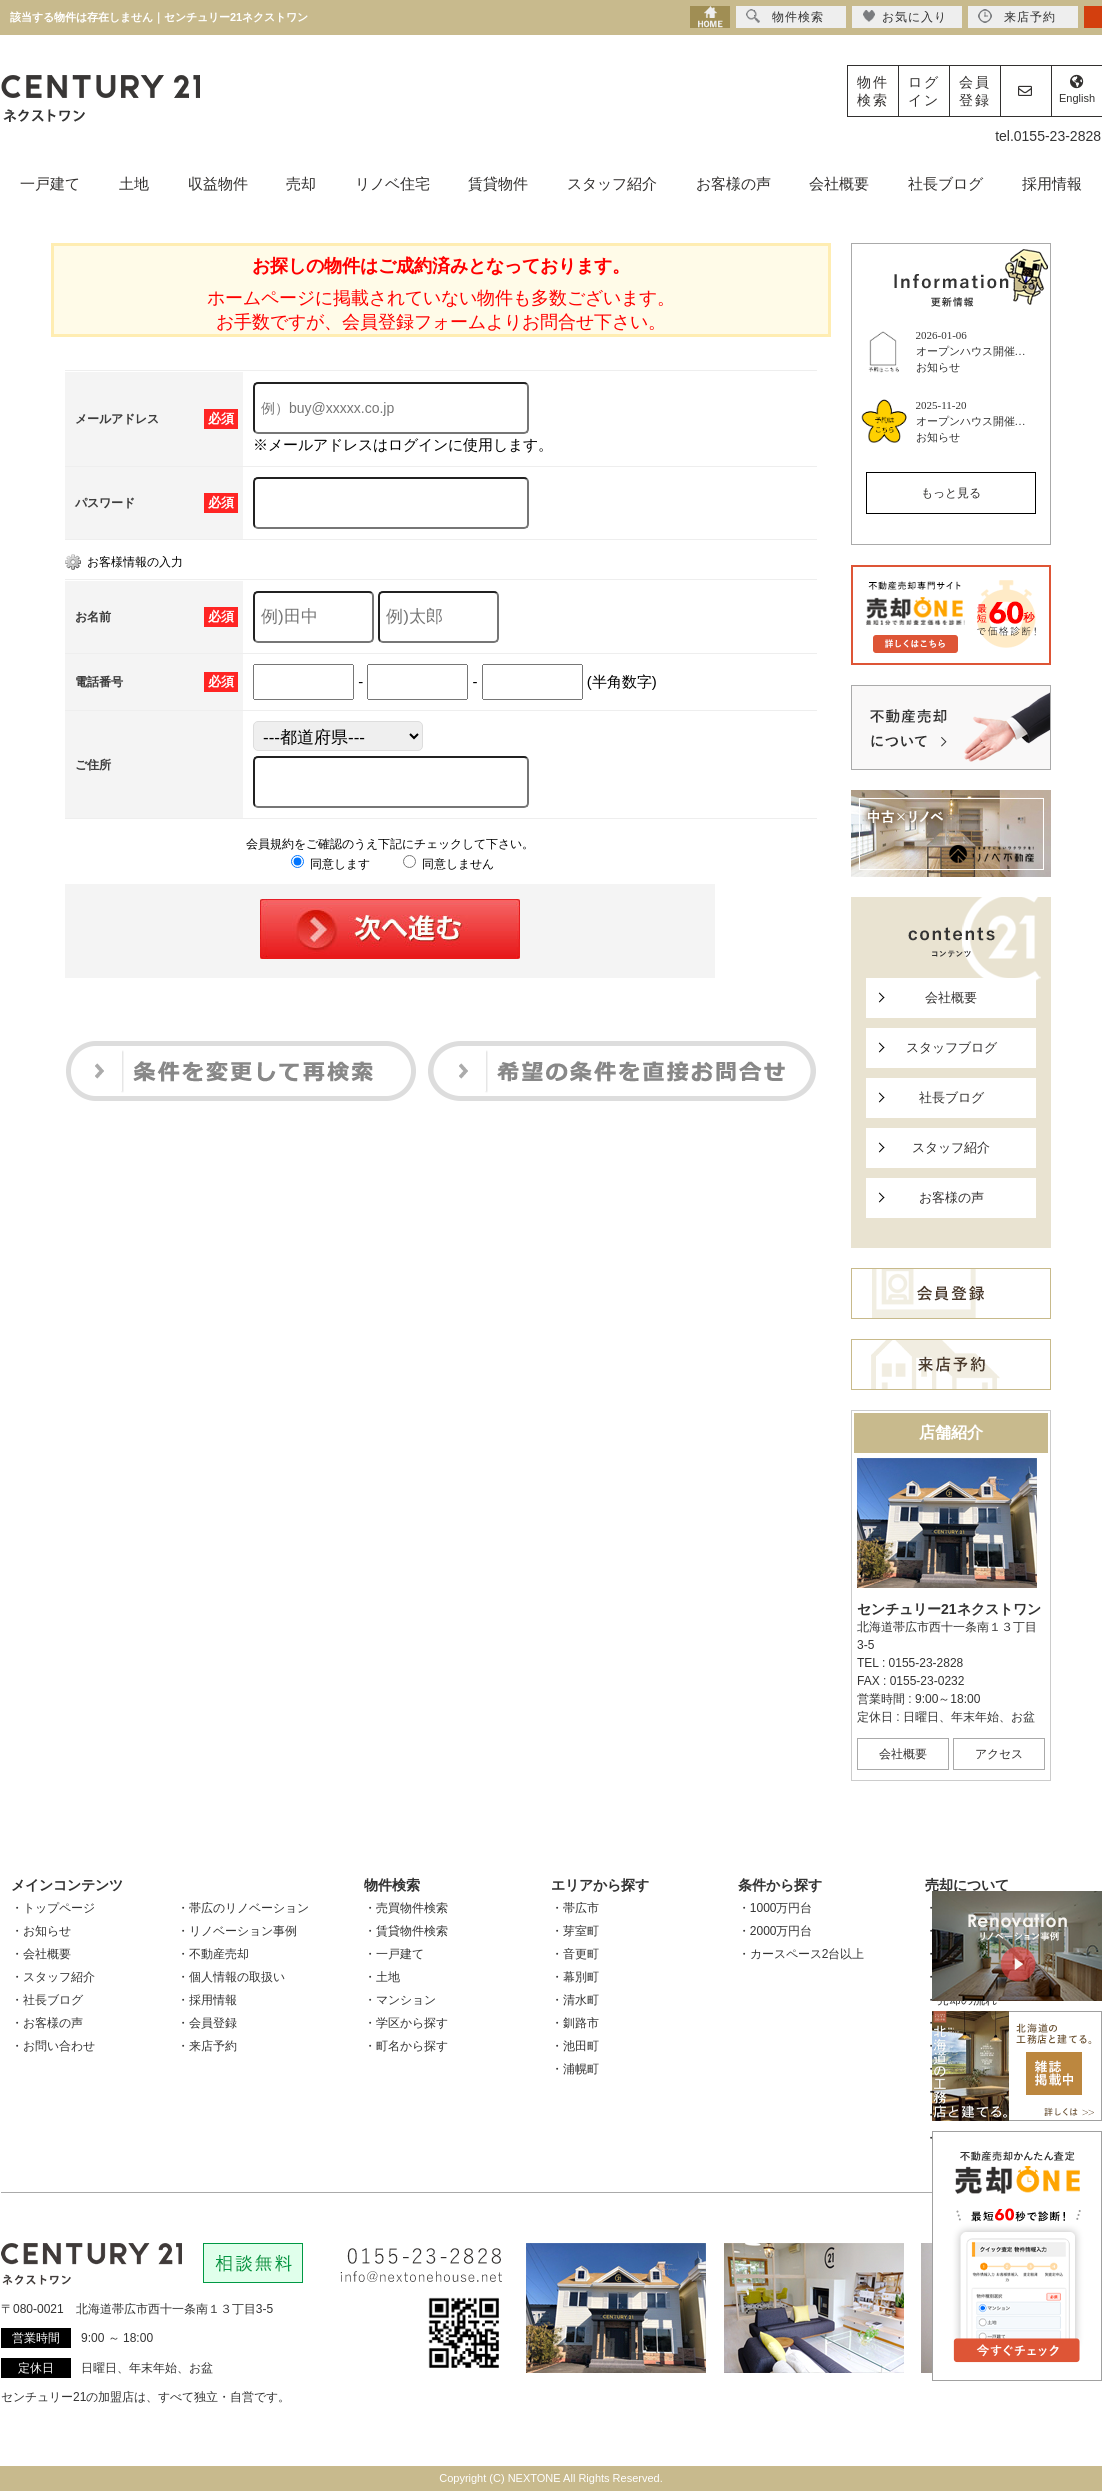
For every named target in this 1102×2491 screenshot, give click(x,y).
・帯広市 (575, 1908)
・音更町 (575, 1954)
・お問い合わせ (53, 2046)
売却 (301, 183)
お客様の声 (733, 183)
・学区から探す (406, 2023)
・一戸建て (394, 1954)
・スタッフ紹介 (53, 1977)
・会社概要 (41, 1954)
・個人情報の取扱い (231, 1977)
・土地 (382, 1977)
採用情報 (1052, 183)
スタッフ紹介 (612, 183)
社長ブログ (945, 183)
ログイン (924, 91)
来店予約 (1017, 16)
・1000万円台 (775, 1908)
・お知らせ (41, 1931)
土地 (134, 183)
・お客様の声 (47, 2023)
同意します (330, 864)
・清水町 (575, 2000)
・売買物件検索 (406, 1908)
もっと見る (951, 493)
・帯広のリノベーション (243, 1908)
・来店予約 (207, 2046)
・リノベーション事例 (237, 1931)
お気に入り (904, 16)
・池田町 (575, 2046)
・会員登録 (207, 2023)
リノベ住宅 (392, 183)
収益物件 (218, 183)
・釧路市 (575, 2023)
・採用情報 (207, 2000)
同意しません (448, 864)
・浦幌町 (575, 2069)
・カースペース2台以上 (801, 1954)
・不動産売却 (213, 1954)
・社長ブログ (47, 2000)
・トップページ (53, 1908)
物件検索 (873, 91)
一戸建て (50, 183)
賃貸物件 (498, 183)
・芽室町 (575, 1931)
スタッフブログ (951, 1047)
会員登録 (975, 91)
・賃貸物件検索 (406, 1931)
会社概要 (839, 183)
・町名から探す (406, 2046)
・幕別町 (575, 1977)
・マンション (400, 2000)
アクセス (999, 1754)
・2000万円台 (775, 1931)
